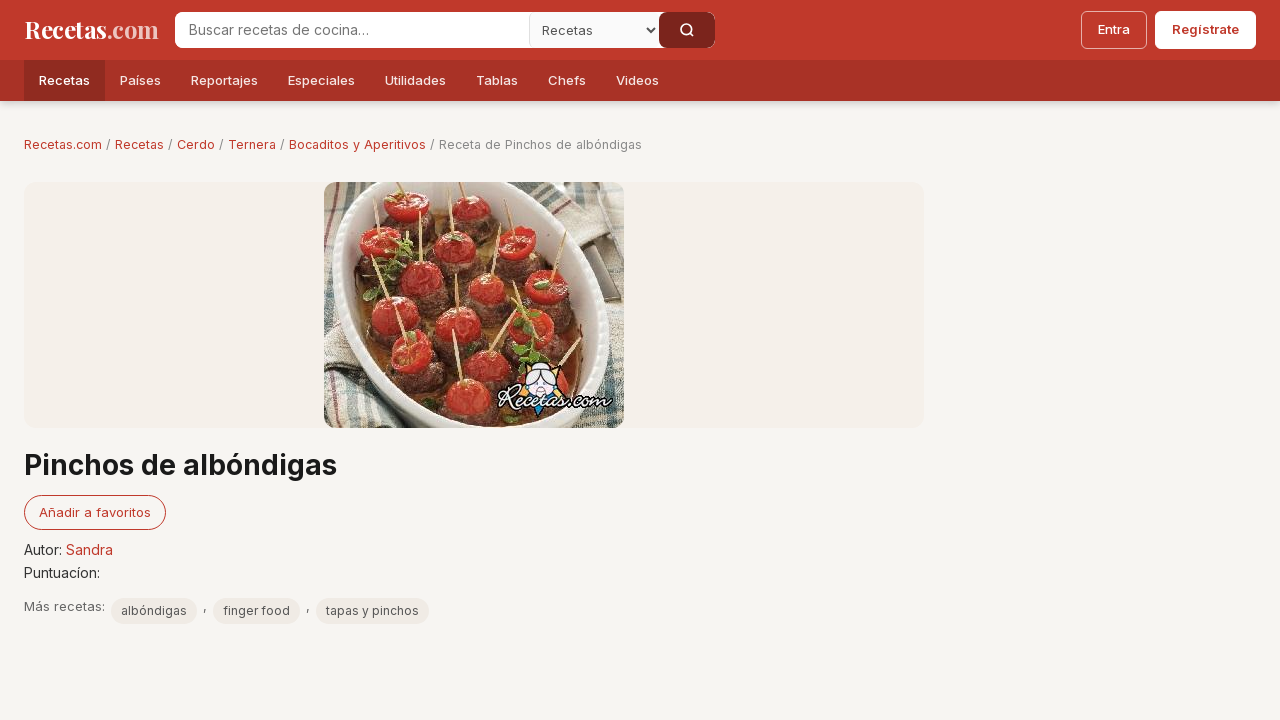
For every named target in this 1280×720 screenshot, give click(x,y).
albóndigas (154, 610)
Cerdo (196, 144)
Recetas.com (63, 144)
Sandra (89, 549)
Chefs (567, 80)
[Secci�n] (594, 30)
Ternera (252, 144)
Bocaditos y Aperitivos (357, 144)
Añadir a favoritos (95, 512)
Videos (637, 80)
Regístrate (1205, 29)
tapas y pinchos (372, 610)
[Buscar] (687, 30)
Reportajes (224, 80)
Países (140, 80)
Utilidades (415, 80)
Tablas (497, 80)
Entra (1114, 29)
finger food (256, 610)
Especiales (321, 80)
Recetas (64, 80)
